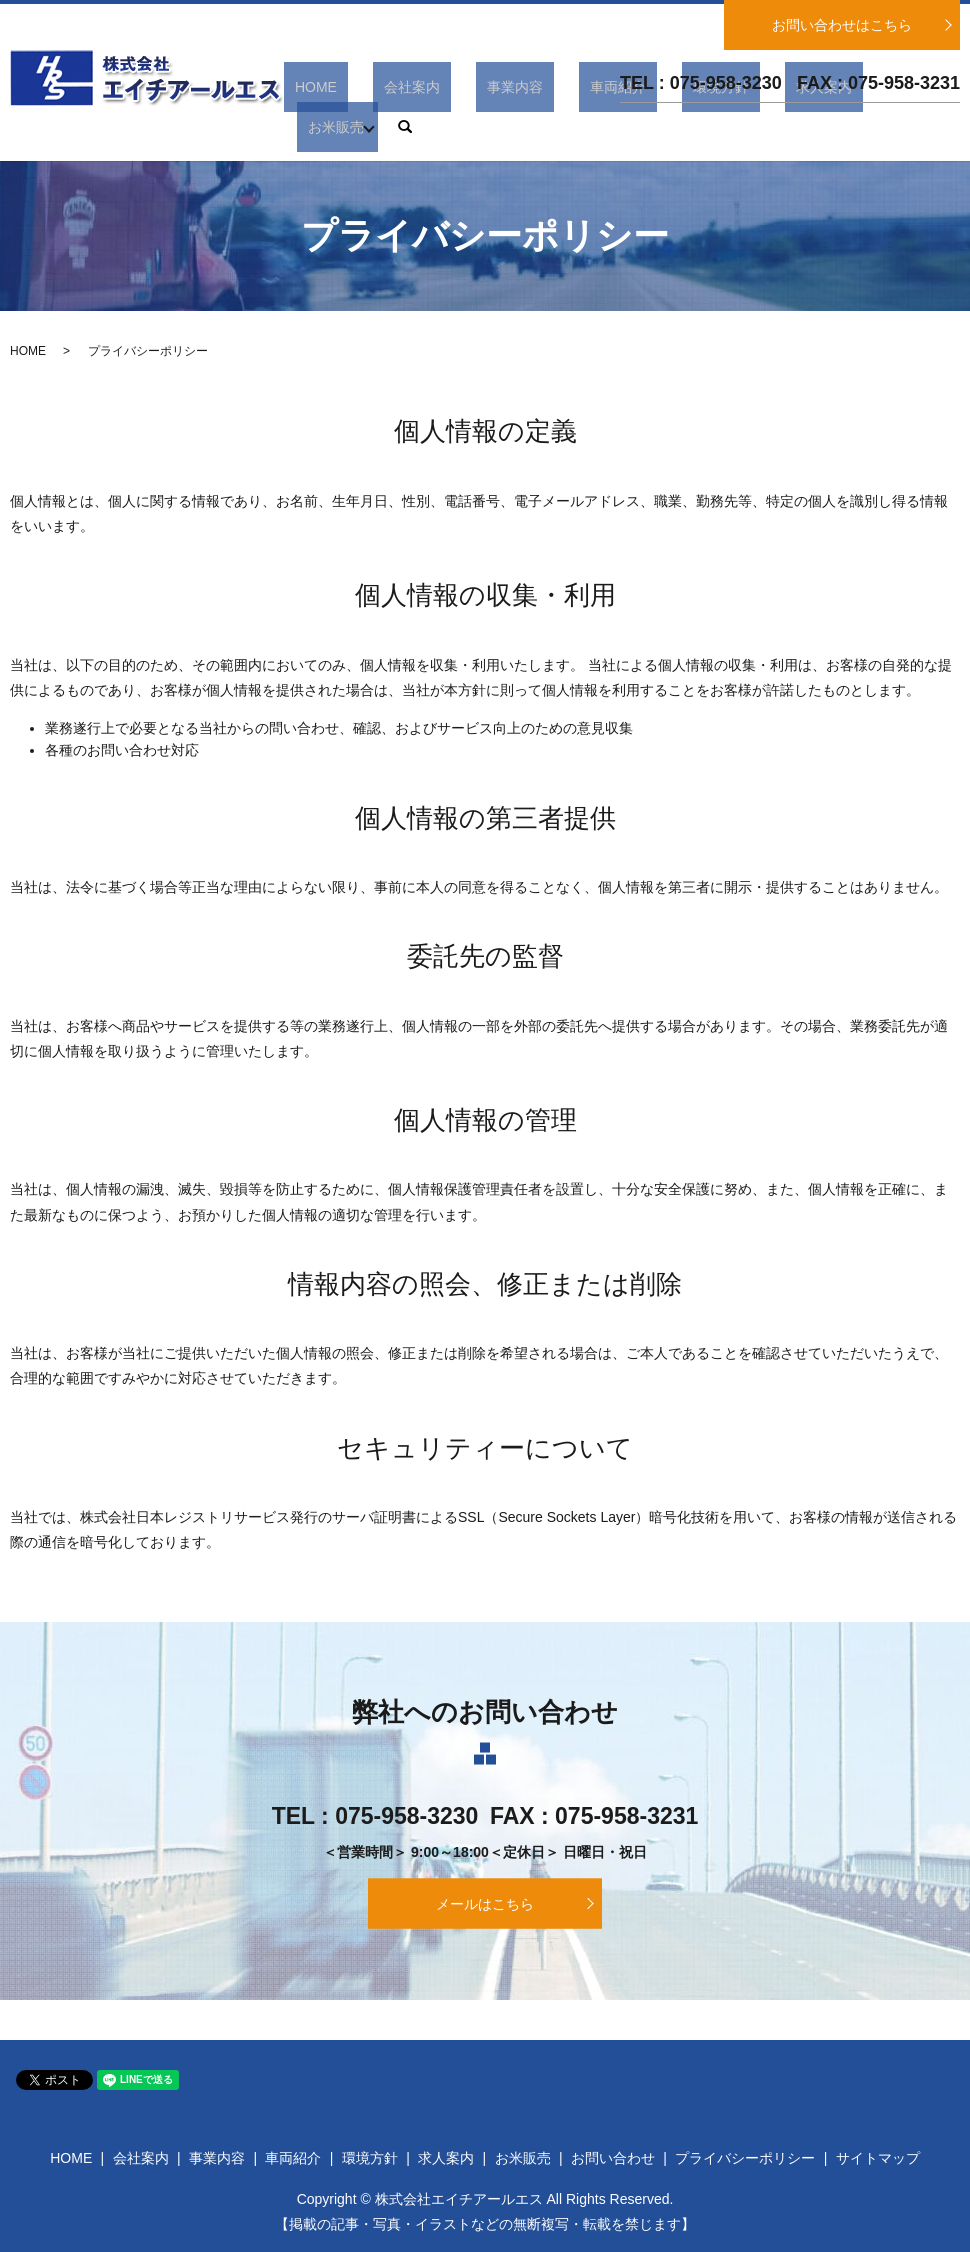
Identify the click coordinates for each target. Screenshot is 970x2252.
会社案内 (469, 127)
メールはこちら (485, 1903)
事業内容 (551, 127)
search (945, 127)
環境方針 (713, 127)
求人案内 (794, 127)
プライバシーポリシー (745, 2158)
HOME (395, 127)
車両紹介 (632, 127)
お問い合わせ (613, 2158)
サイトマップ (878, 2158)
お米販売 (875, 127)
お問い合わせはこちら (842, 25)
